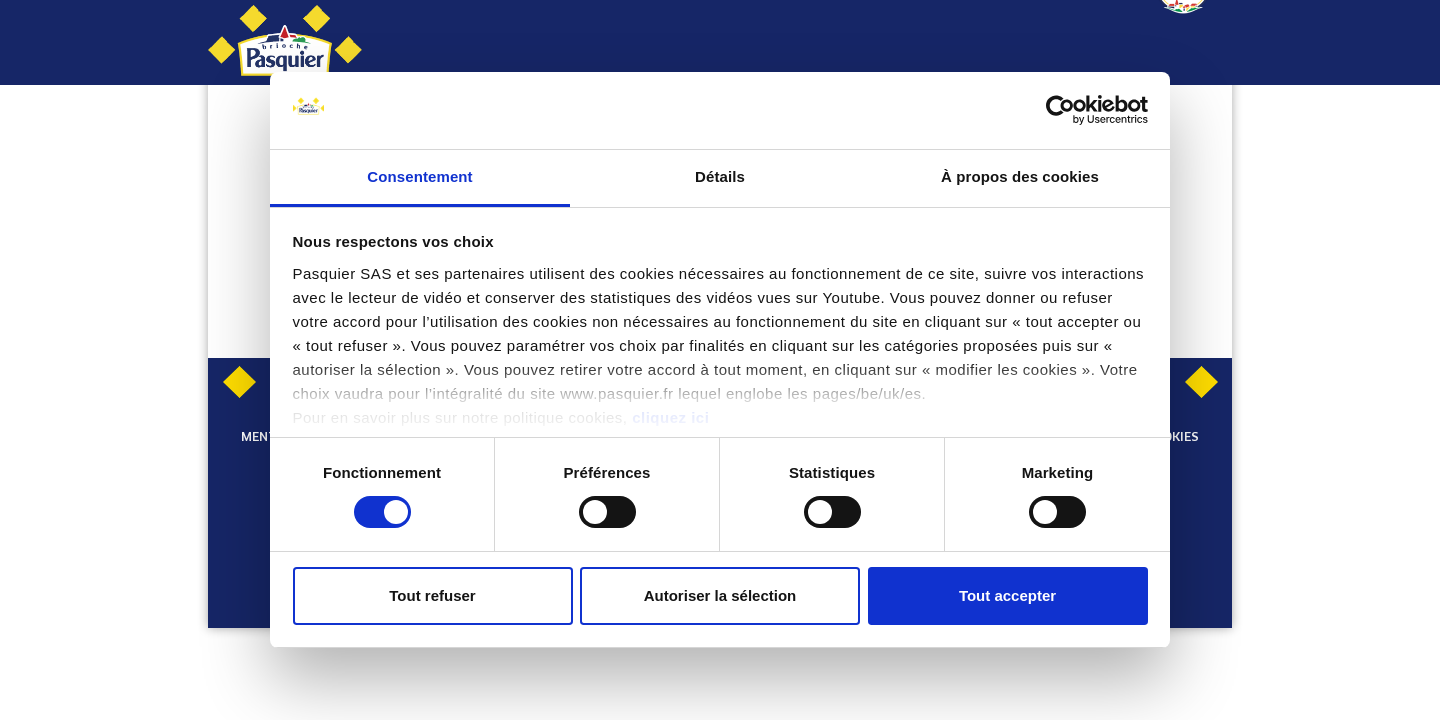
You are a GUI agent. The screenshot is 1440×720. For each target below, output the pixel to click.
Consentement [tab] (419, 176)
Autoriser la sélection (720, 595)
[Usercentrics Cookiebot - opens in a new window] (1060, 110)
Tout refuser (432, 595)
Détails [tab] (720, 176)
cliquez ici (670, 417)
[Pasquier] (285, 42)
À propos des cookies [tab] (1020, 176)
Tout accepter (1007, 595)
